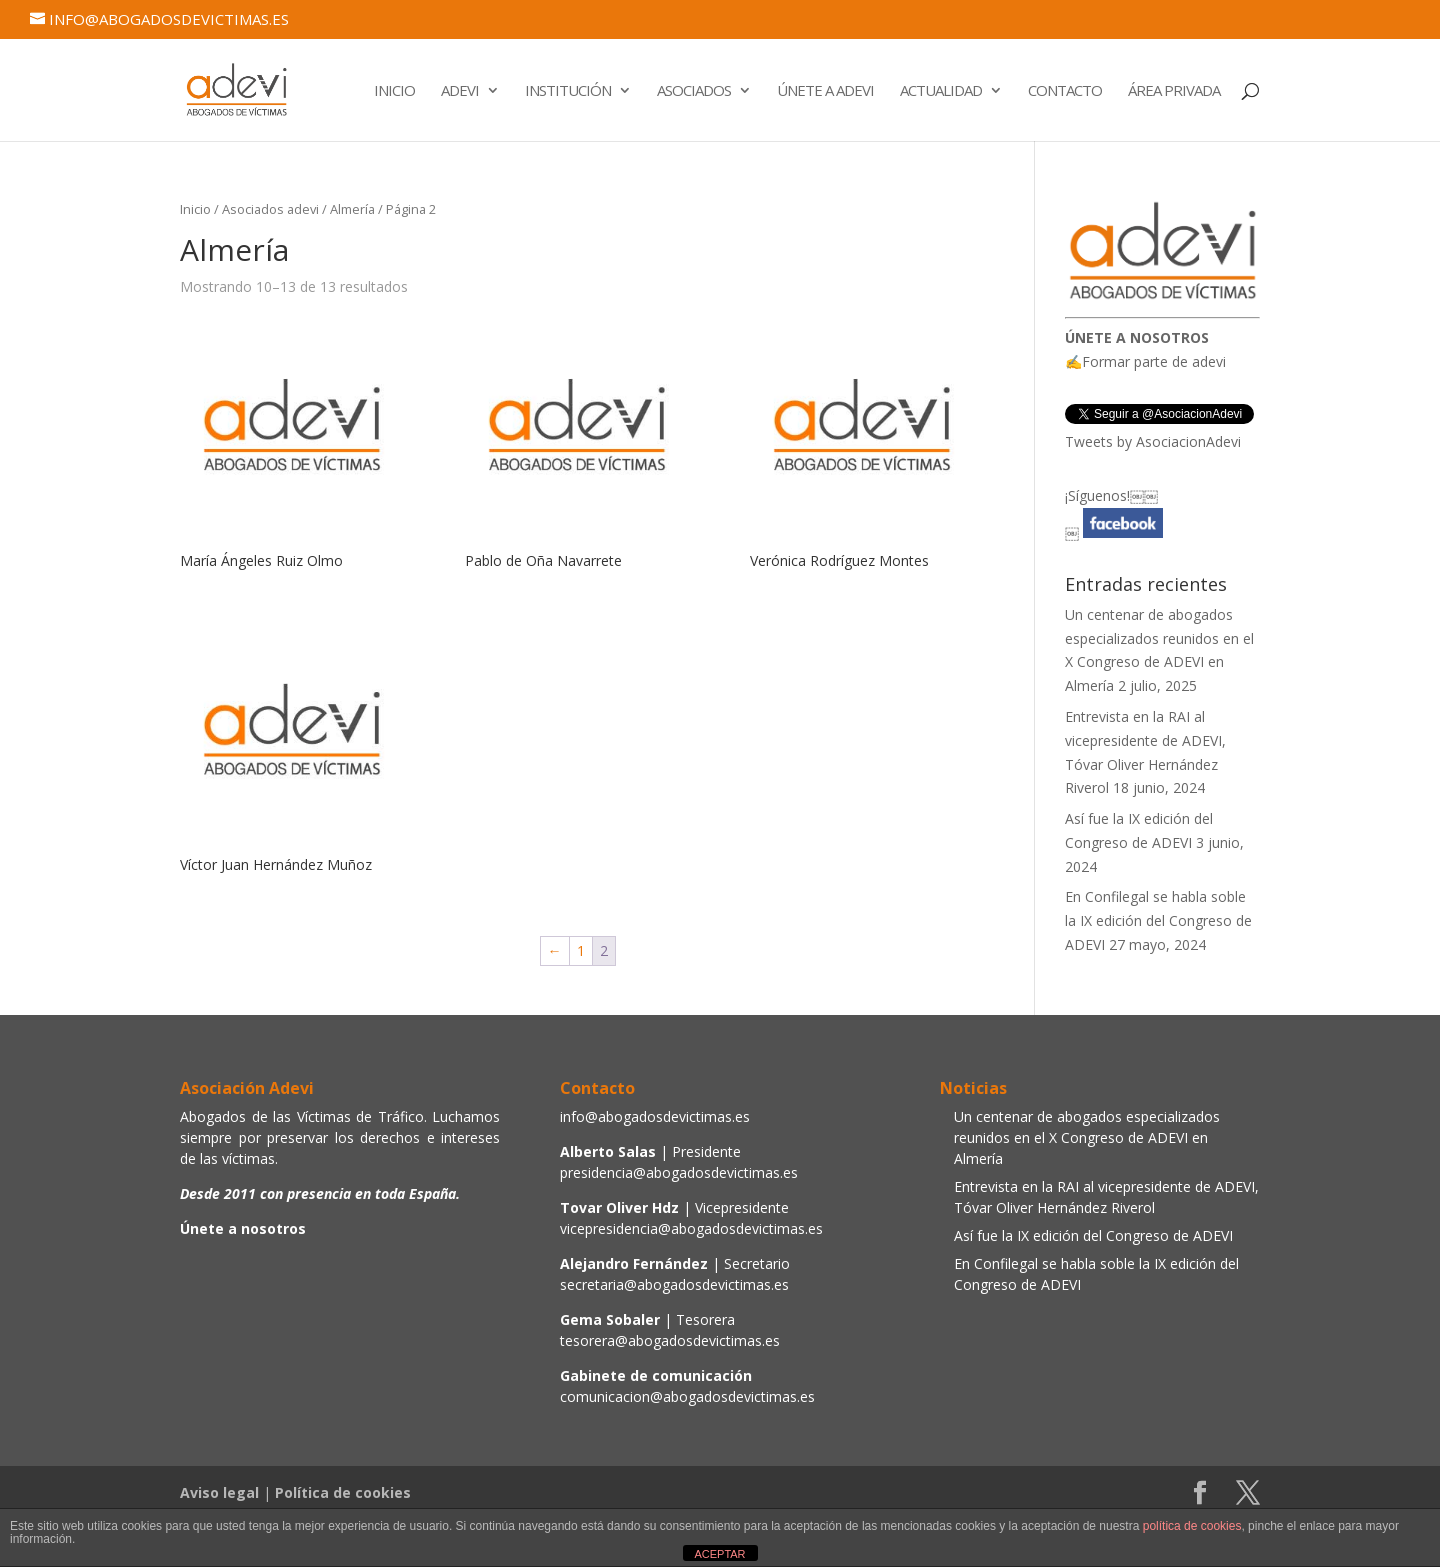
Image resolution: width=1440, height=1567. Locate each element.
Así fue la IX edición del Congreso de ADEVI (1093, 1235)
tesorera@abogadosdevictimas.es (670, 1340)
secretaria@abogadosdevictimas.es (674, 1284)
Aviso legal (219, 1492)
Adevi (460, 91)
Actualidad (941, 91)
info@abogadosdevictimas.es (655, 1116)
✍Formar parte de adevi (1145, 361)
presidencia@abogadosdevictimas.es (679, 1172)
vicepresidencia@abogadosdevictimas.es (691, 1228)
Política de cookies (343, 1492)
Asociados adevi (270, 209)
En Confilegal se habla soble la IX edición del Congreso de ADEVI (1158, 920)
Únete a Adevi (825, 91)
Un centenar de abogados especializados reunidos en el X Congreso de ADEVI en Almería (1087, 1137)
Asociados (694, 91)
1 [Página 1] (581, 950)
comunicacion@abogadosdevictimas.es (687, 1396)
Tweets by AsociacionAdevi (1153, 441)
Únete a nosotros (243, 1228)
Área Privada (1174, 91)
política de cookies (1192, 1526)
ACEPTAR (719, 1554)
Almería (352, 209)
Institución (568, 91)
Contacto (1065, 91)
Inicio (394, 91)
